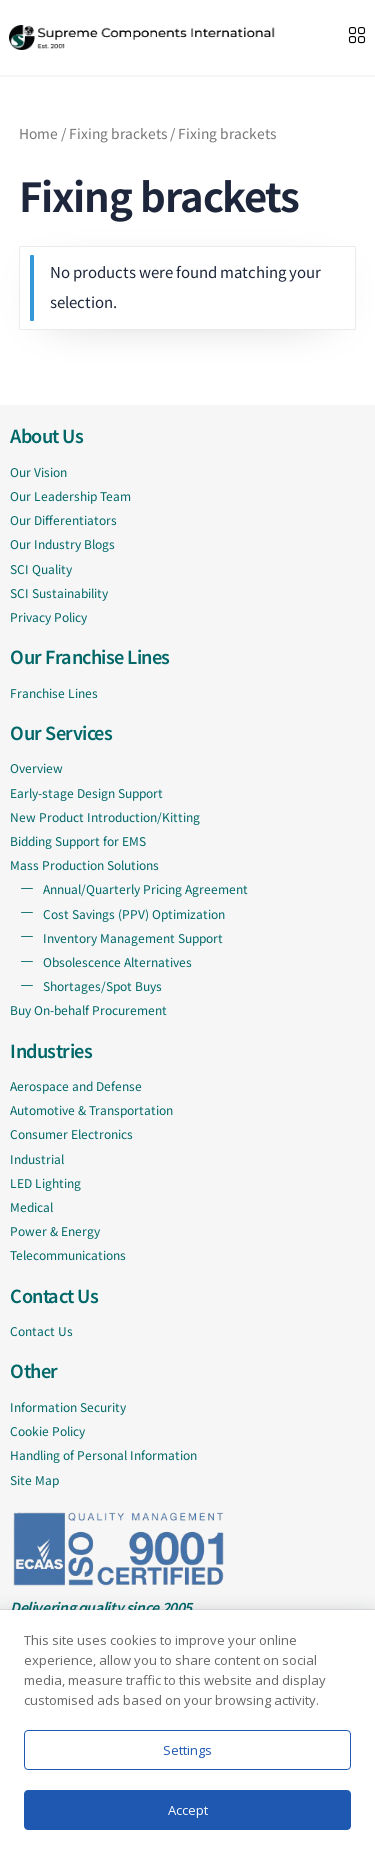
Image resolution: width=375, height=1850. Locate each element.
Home (38, 133)
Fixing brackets (118, 133)
